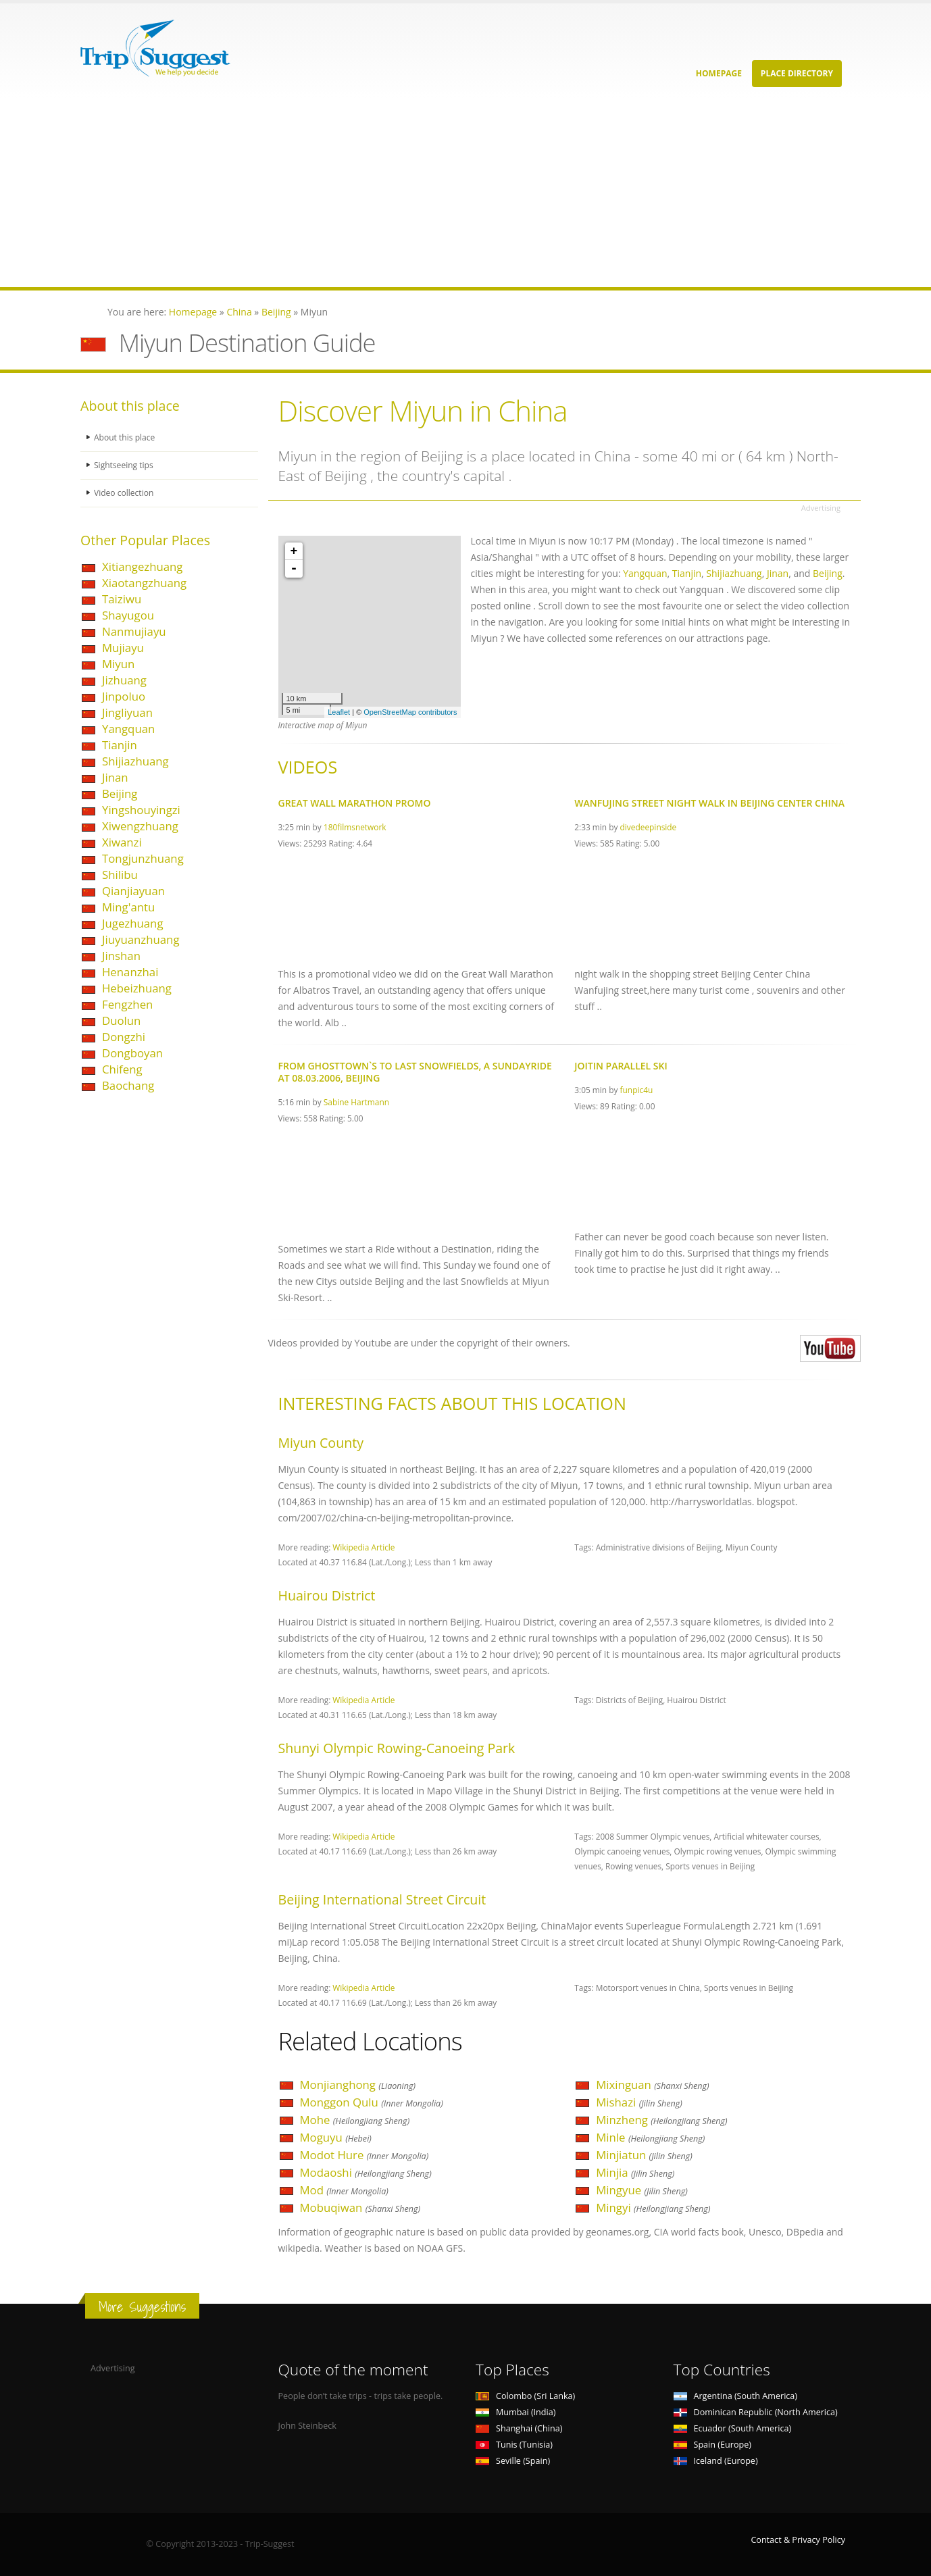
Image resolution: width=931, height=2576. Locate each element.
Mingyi (653, 2207)
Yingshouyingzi (141, 809)
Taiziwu (121, 599)
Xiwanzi (122, 842)
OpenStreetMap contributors (410, 712)
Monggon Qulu (371, 2102)
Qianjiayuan (133, 891)
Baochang (128, 1085)
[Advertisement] (405, 192)
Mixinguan (652, 2084)
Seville (513, 2461)
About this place (125, 437)
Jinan (115, 777)
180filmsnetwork (355, 827)
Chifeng (122, 1069)
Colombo (525, 2396)
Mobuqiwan (360, 2207)
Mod (344, 2190)
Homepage (719, 73)
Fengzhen (127, 1004)
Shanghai (519, 2428)
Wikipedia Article (363, 1547)
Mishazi (639, 2102)
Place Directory (797, 73)
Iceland (716, 2461)
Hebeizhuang (137, 988)
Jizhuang (124, 680)
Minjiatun (644, 2155)
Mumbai (515, 2412)
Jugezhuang (132, 923)
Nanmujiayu (134, 631)
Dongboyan (132, 1053)
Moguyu (336, 2137)
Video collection (125, 493)
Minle (650, 2137)
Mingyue (642, 2190)
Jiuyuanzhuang (141, 939)
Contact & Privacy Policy (798, 2540)
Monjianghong (358, 2084)
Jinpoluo (123, 696)
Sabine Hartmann (356, 1101)
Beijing (119, 793)
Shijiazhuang (135, 761)
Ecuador (733, 2428)
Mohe (355, 2119)
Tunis (514, 2444)
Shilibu (120, 874)
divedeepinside (648, 827)
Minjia (635, 2172)
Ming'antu (128, 907)
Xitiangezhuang (142, 566)
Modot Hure (364, 2155)
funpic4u (636, 1089)
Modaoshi (366, 2172)
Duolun (121, 1020)
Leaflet (339, 712)
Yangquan (128, 728)
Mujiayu (123, 647)
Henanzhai (130, 972)
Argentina (736, 2396)
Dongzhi (123, 1036)
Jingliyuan (127, 712)
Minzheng (661, 2119)
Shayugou (128, 615)
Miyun (118, 664)
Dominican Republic (756, 2412)
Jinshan (121, 955)
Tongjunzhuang (143, 858)
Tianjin (119, 745)
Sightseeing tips (125, 465)
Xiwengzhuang (140, 826)
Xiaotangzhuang (144, 582)
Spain (712, 2444)
